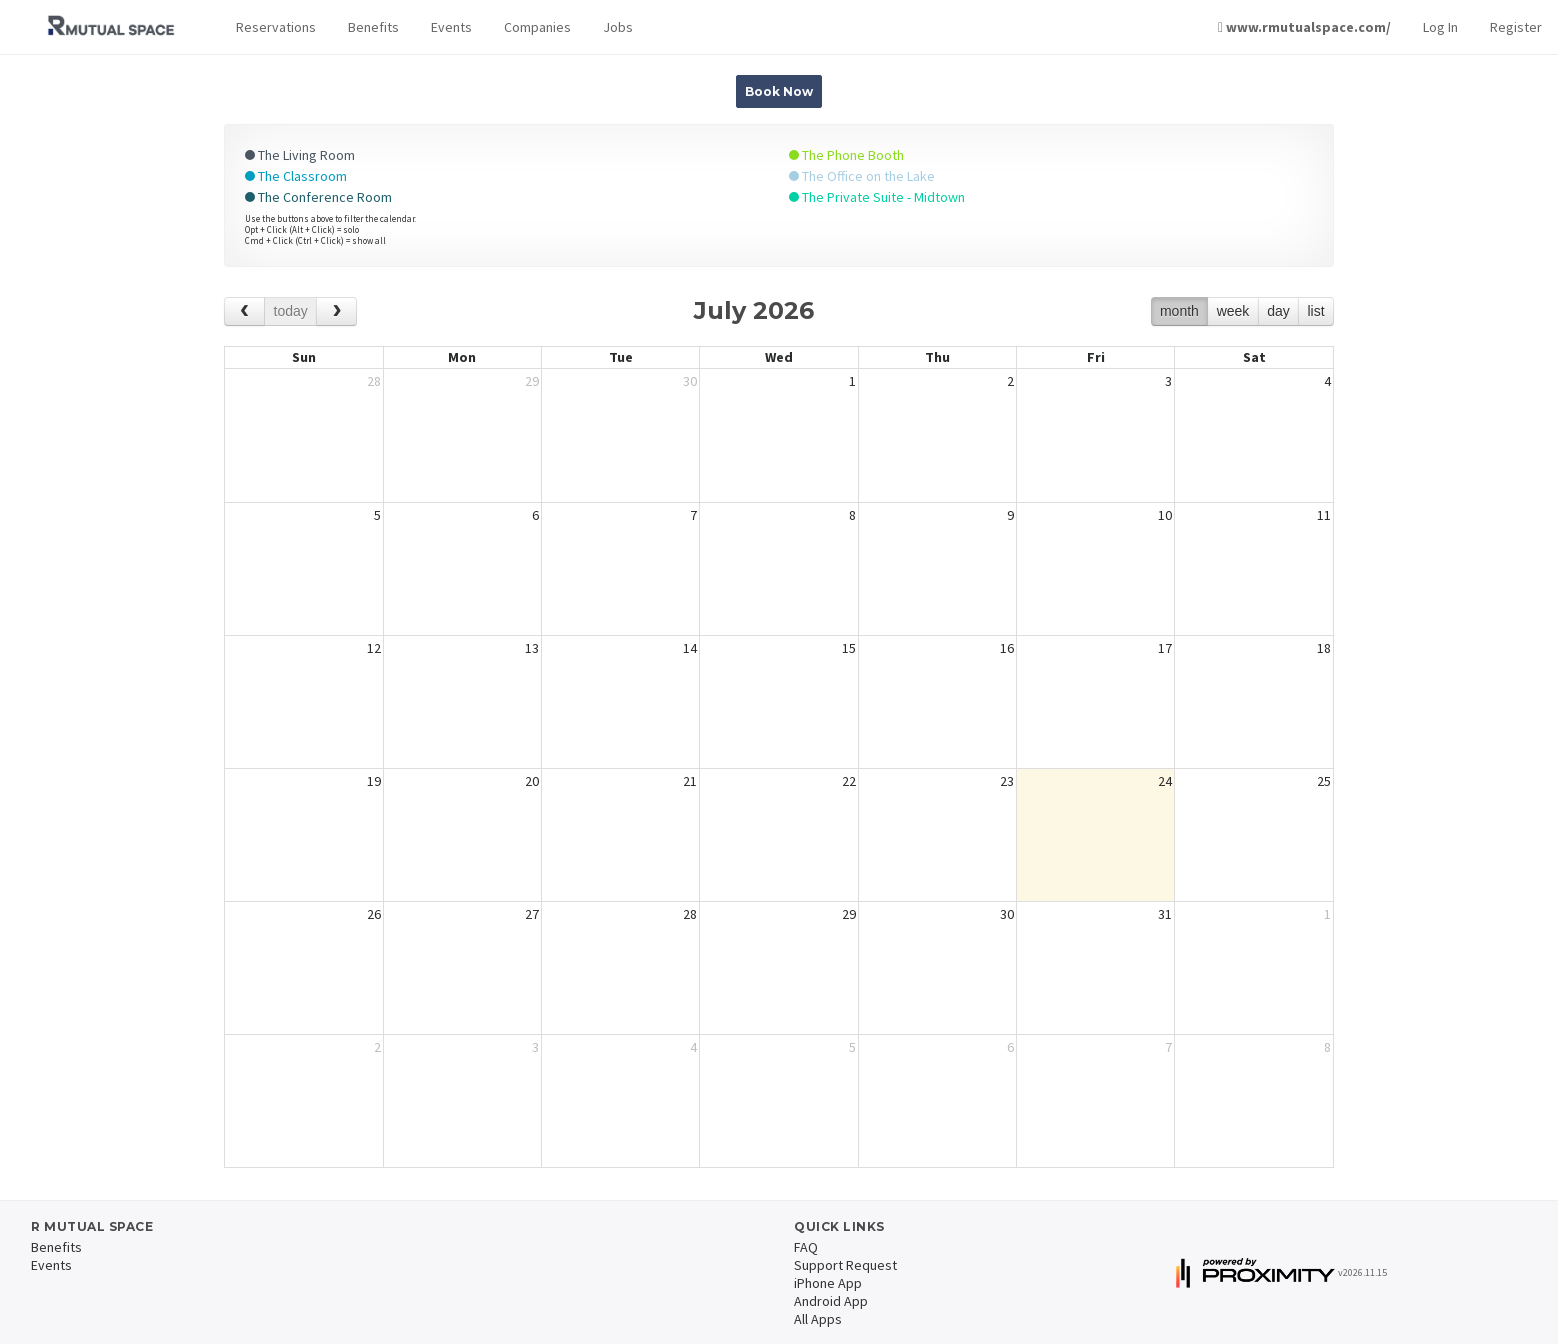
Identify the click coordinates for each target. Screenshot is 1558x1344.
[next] (336, 311)
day (1278, 311)
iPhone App (828, 1283)
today (291, 311)
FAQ (806, 1247)
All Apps (818, 1319)
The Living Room (300, 155)
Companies (537, 27)
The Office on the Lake (862, 176)
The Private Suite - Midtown (877, 197)
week (1233, 311)
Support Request (845, 1265)
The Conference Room (318, 197)
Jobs (618, 27)
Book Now (779, 91)
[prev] (244, 311)
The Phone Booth (846, 155)
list (1315, 311)
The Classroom (296, 176)
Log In (1440, 27)
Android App (831, 1301)
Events (451, 27)
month (1179, 311)
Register (1516, 27)
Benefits (373, 27)
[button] (276, 27)
